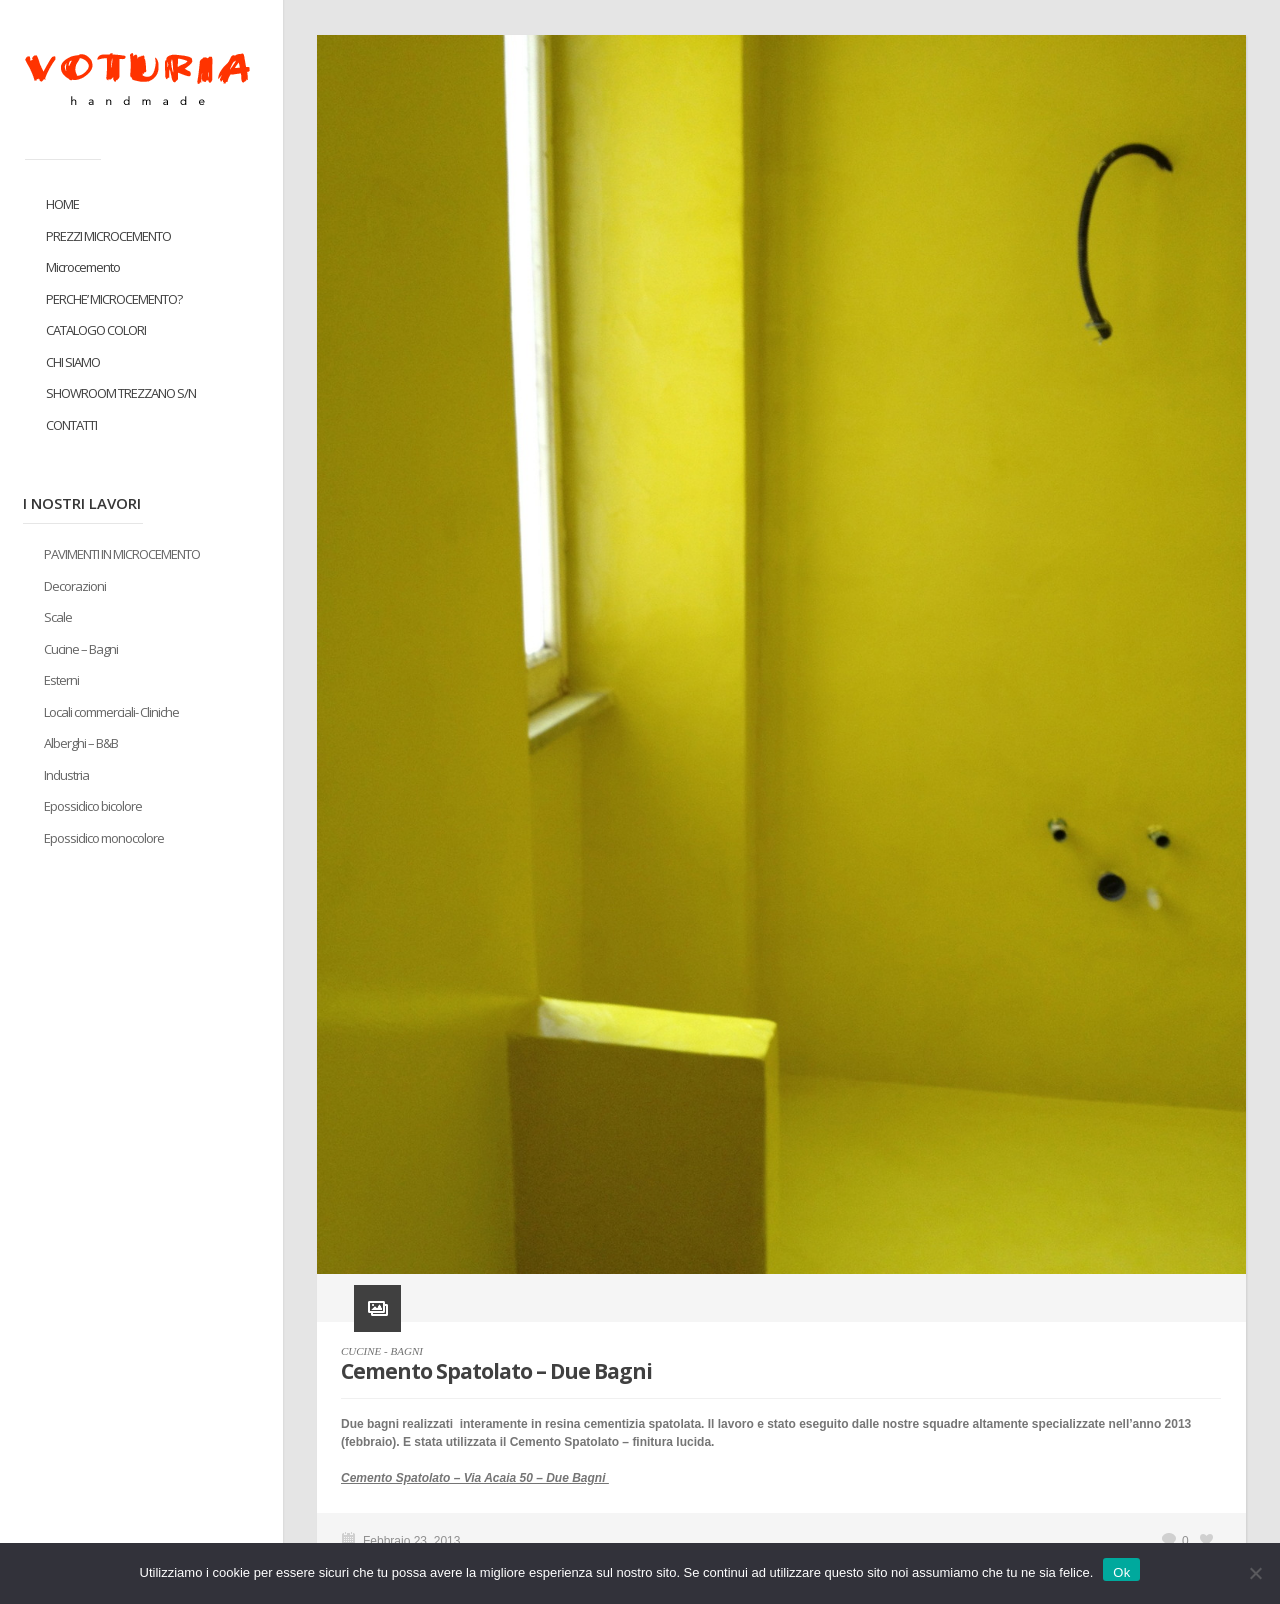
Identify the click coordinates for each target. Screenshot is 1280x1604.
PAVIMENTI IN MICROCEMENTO (122, 554)
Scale (58, 617)
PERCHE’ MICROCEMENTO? (114, 299)
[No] (1255, 1573)
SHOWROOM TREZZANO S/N (121, 393)
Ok (1121, 1572)
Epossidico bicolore (93, 806)
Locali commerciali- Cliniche (111, 712)
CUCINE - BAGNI (382, 1351)
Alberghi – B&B (81, 743)
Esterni (61, 680)
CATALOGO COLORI (96, 330)
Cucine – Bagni (81, 649)
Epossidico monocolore (104, 838)
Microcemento (83, 267)
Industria (66, 775)
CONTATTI (71, 425)
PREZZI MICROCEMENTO (108, 236)
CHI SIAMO (73, 362)
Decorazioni (75, 586)
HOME (62, 204)
